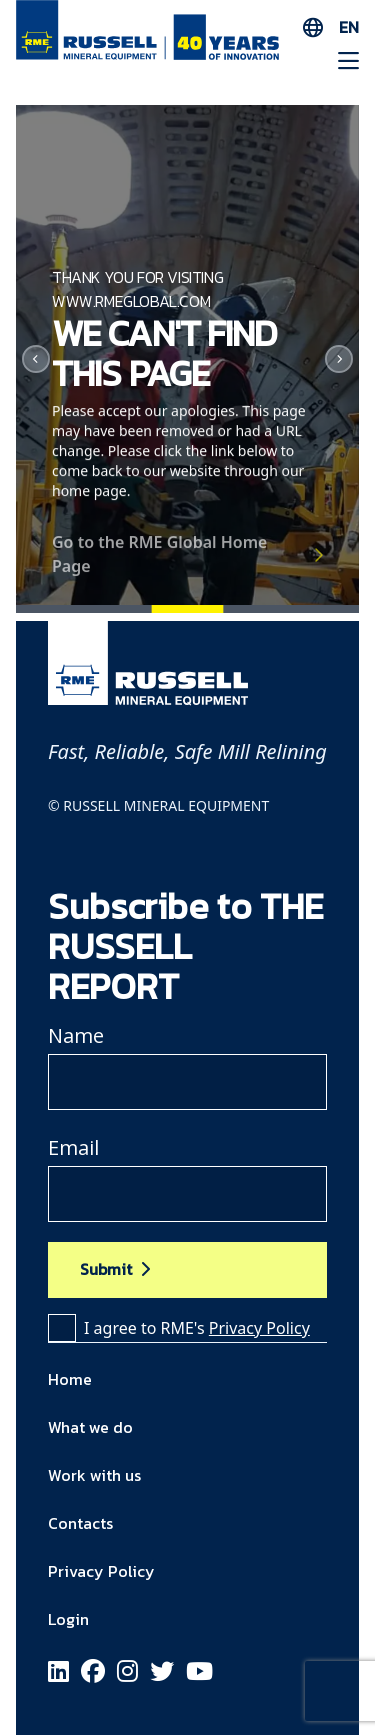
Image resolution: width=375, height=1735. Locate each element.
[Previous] (36, 359)
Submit (106, 1269)
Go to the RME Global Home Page (159, 563)
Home (70, 1379)
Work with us (94, 1475)
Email (73, 1147)
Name (76, 1035)
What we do (90, 1427)
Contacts (80, 1523)
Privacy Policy (259, 1328)
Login (68, 1619)
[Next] (339, 359)
